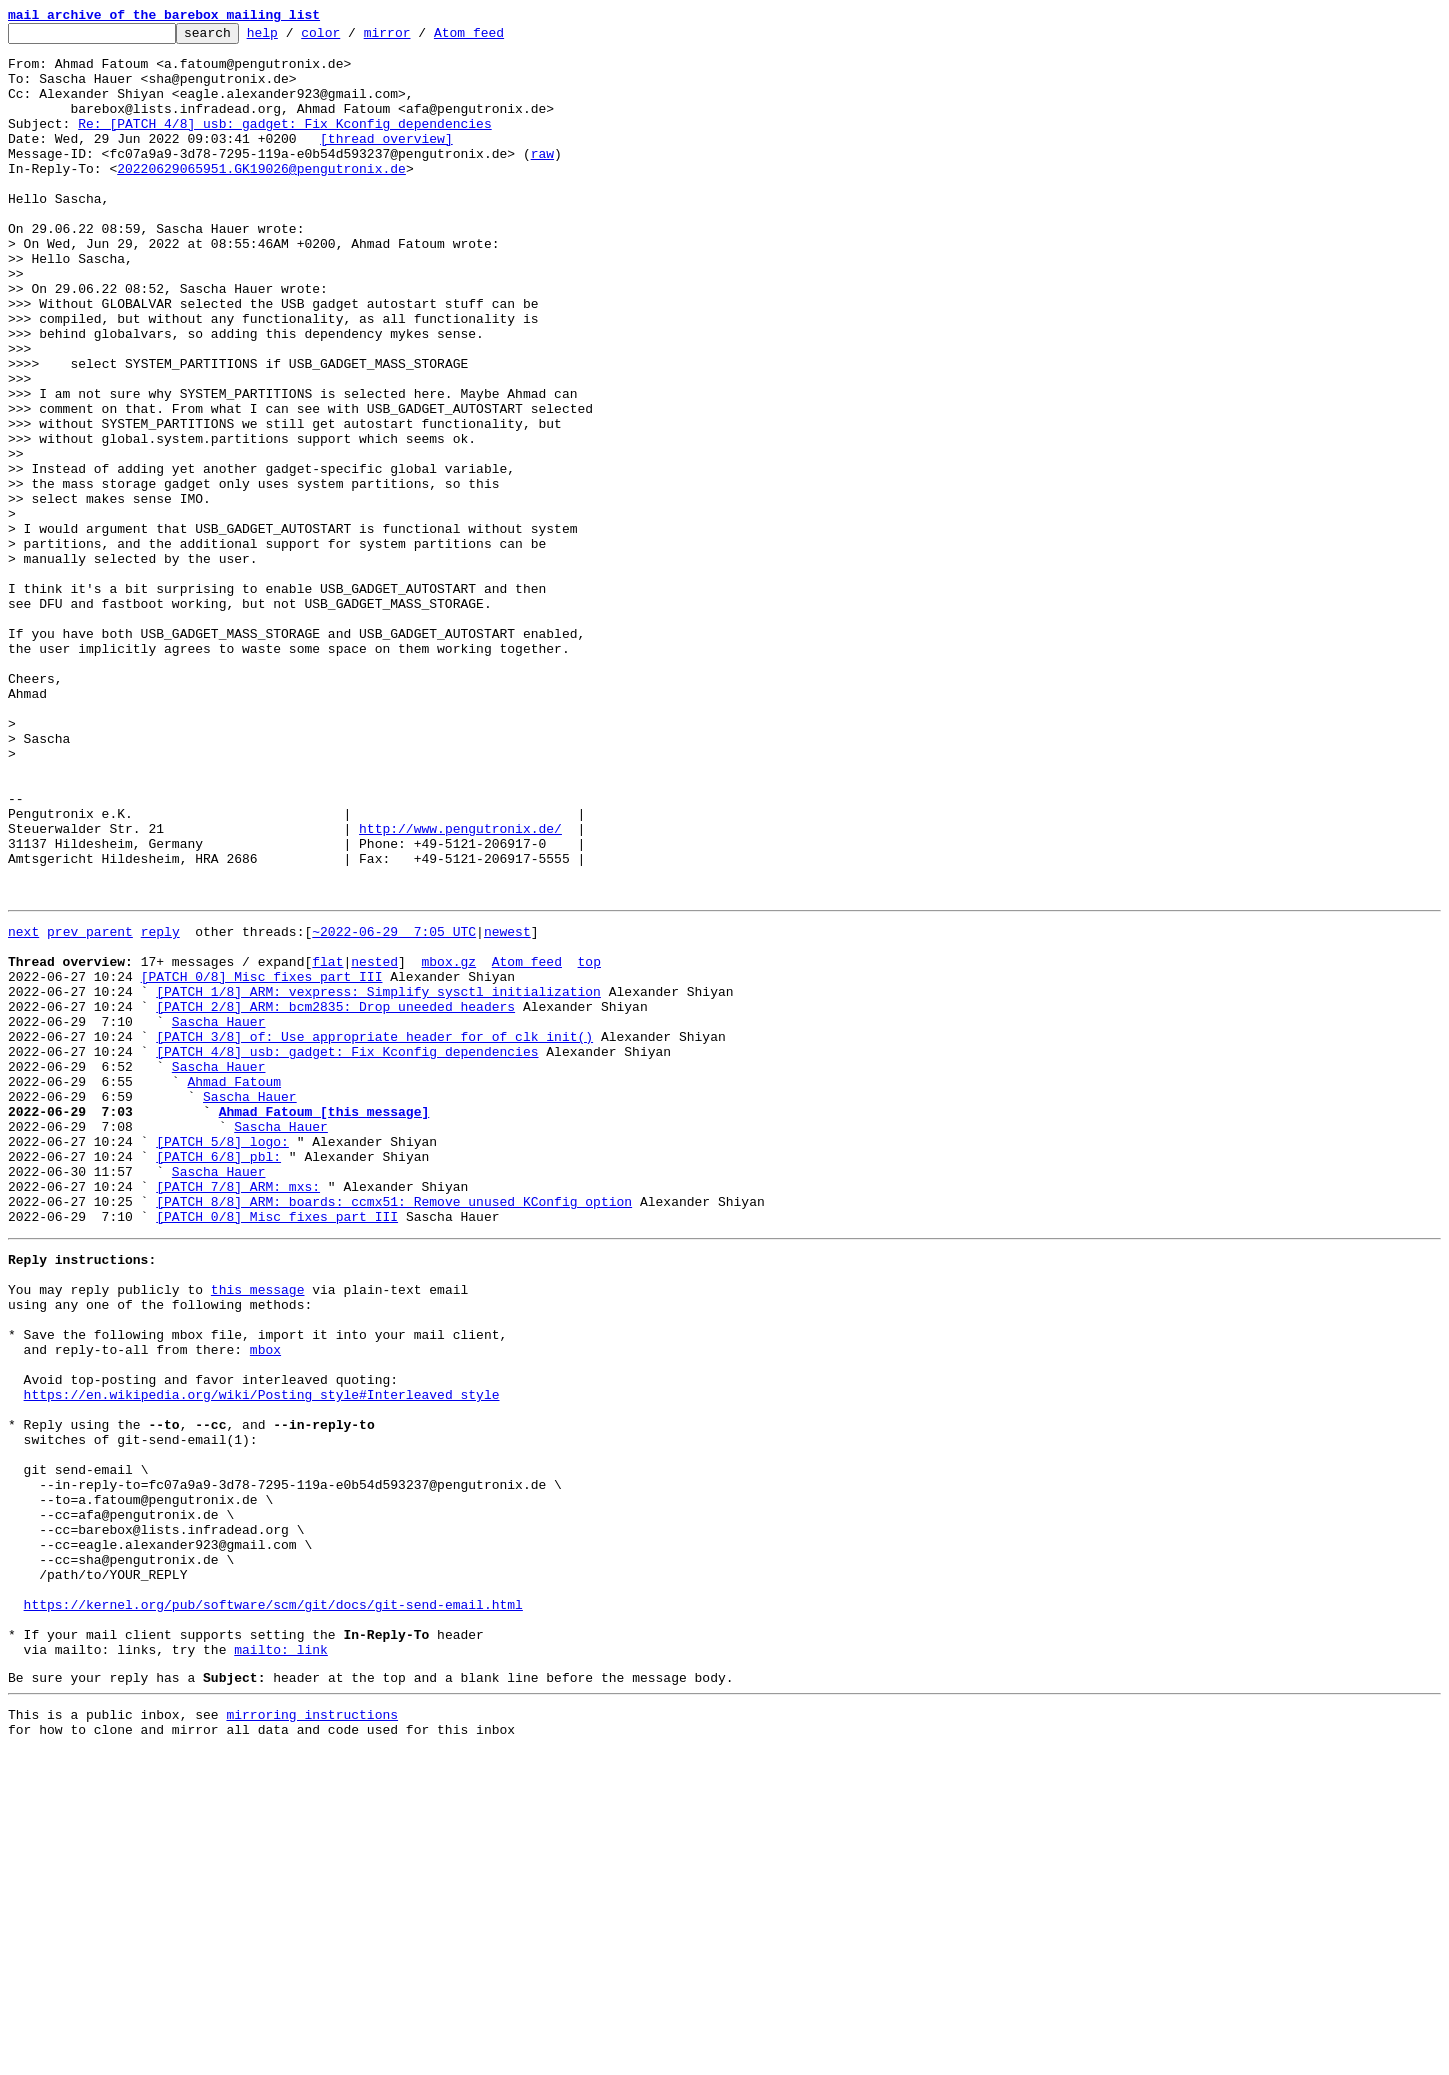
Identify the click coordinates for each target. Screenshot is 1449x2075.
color (351, 38)
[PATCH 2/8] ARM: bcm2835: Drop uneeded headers (335, 1198)
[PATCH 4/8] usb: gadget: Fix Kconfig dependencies (347, 1252)
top (588, 1144)
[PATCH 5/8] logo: (222, 1360)
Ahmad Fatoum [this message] (324, 1324)
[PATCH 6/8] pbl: (218, 1378)
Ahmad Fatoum (234, 1288)
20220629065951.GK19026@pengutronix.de (261, 198)
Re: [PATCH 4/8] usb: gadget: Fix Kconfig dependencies (284, 144)
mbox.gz (448, 1144)
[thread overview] (386, 162)
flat (327, 1144)
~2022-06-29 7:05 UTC (394, 1108)
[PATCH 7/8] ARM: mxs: (238, 1414)
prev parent (90, 1108)
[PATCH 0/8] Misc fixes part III (262, 1162)
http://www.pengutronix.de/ (460, 990)
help (293, 38)
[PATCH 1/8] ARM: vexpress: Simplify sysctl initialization (378, 1180)
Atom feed (500, 38)
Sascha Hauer (219, 1216)
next (23, 1108)
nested (374, 1144)
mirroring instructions (312, 2035)
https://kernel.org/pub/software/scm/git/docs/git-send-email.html (273, 1910)
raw (542, 180)
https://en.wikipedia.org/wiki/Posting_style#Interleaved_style (262, 1658)
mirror (418, 38)
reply (160, 1108)
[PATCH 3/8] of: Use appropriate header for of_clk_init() (374, 1234)
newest (507, 1108)
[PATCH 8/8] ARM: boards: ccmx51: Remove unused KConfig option (394, 1432)
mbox (265, 1604)
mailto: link (281, 1964)
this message (258, 1532)
